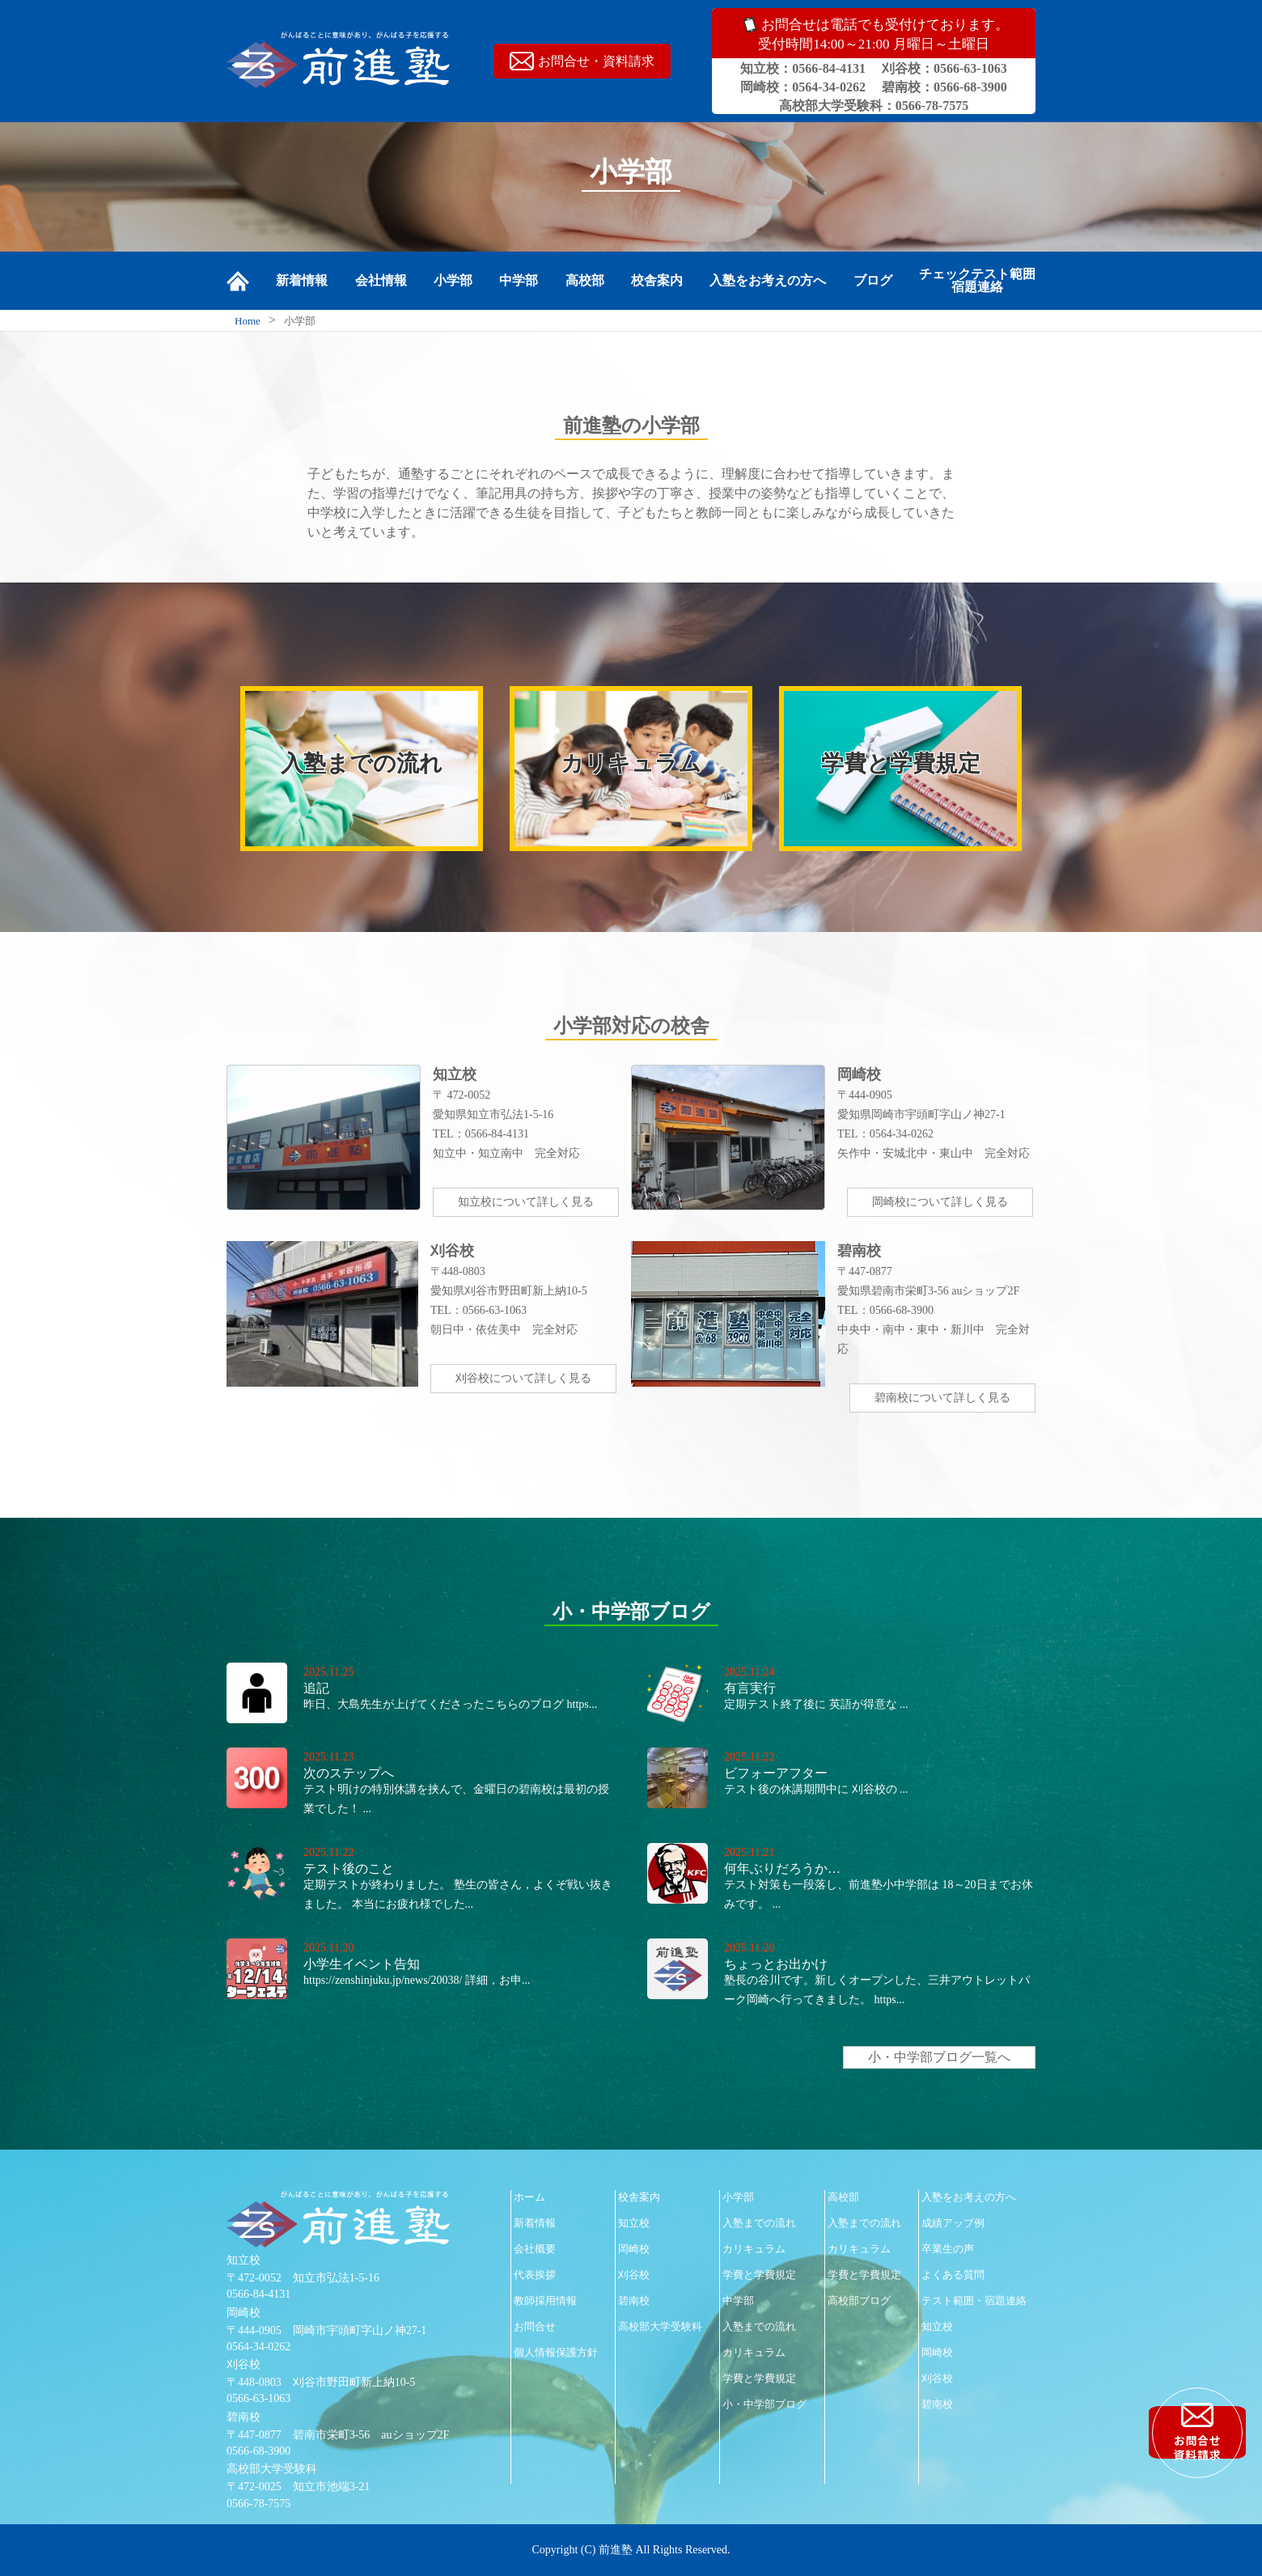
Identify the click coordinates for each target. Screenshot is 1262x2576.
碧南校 (634, 2300)
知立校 (634, 2223)
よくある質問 (953, 2275)
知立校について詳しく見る (526, 1202)
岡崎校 (634, 2249)
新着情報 (302, 280)
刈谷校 (634, 2275)
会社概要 (535, 2249)
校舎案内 (657, 280)
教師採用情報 (545, 2300)
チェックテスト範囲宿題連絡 (977, 281)
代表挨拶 (535, 2275)
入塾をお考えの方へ (767, 280)
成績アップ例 (953, 2223)
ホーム (529, 2197)
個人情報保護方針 (556, 2352)
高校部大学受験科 (660, 2326)
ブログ (872, 280)
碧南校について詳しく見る (942, 1398)
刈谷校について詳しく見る (523, 1378)
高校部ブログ (859, 2300)
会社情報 (381, 280)
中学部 (518, 280)
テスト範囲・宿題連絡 (974, 2300)
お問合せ (535, 2326)
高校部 (584, 280)
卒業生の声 (947, 2249)
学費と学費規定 (759, 2275)
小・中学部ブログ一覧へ (939, 2057)
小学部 (453, 280)
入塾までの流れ (759, 2223)
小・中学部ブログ (764, 2404)
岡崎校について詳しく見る (940, 1202)
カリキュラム (754, 2249)
